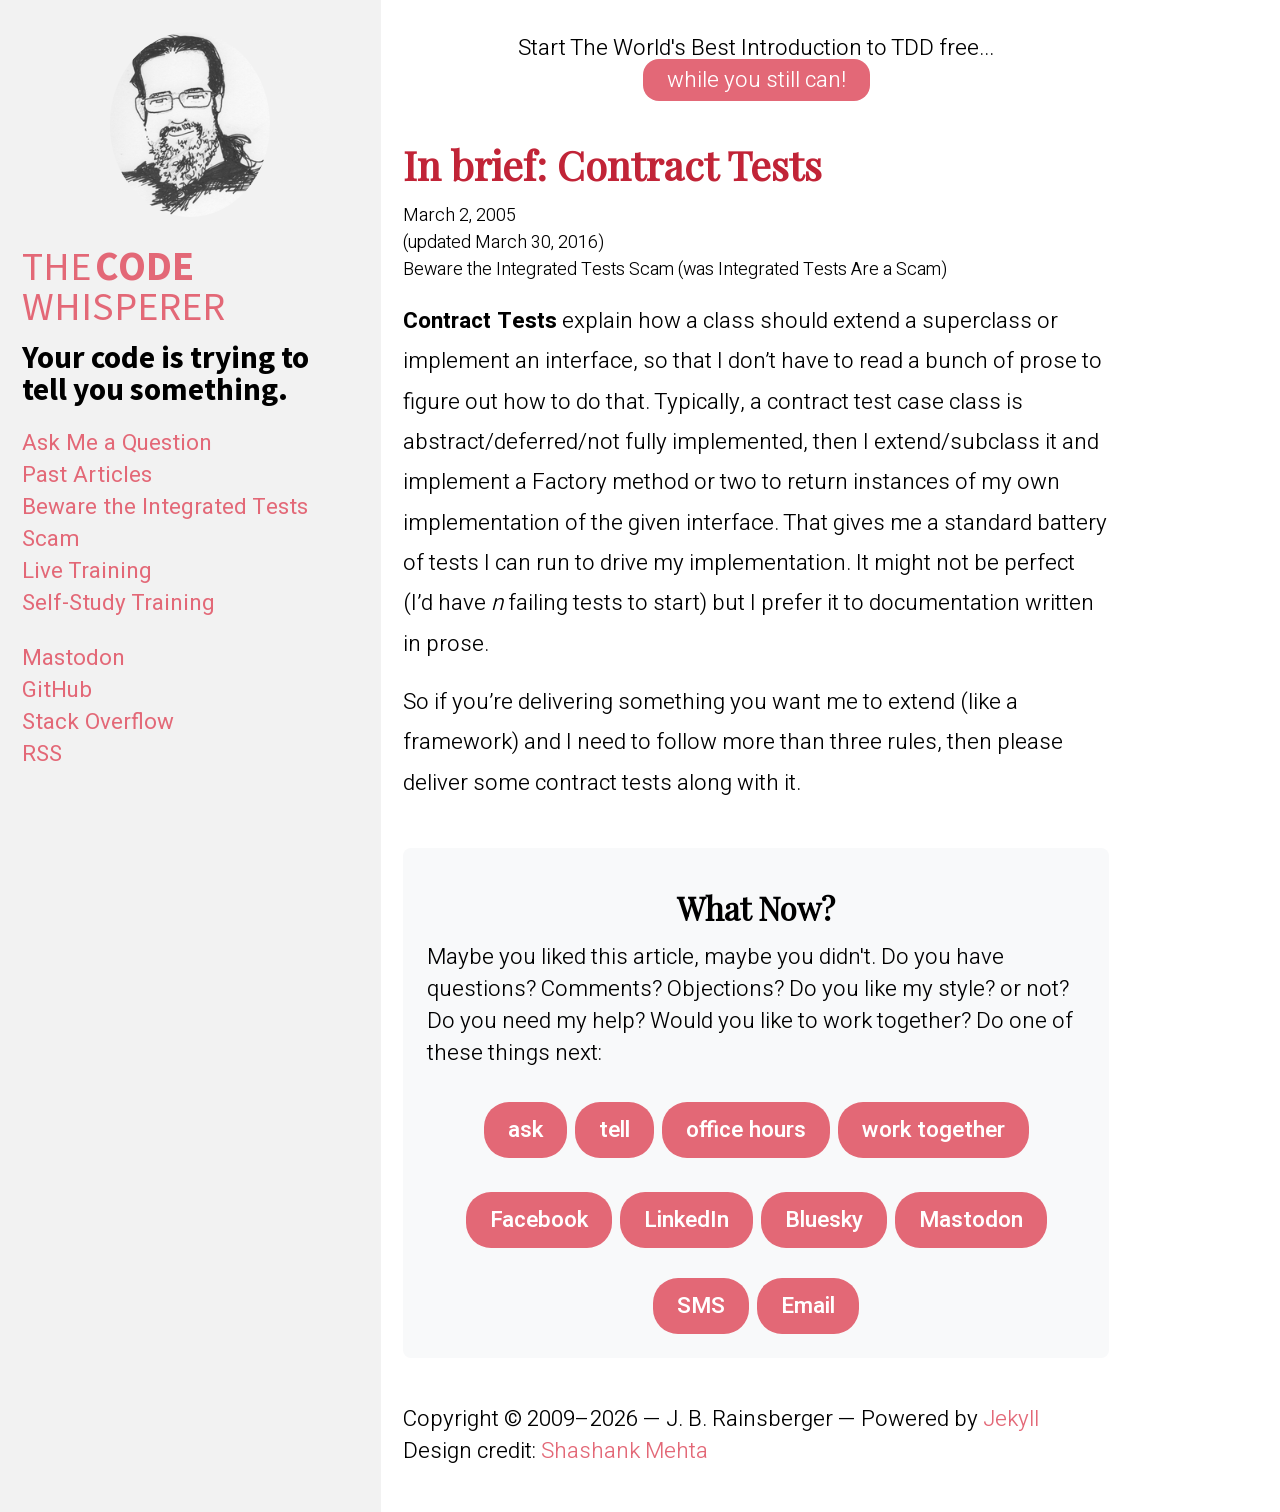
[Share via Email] (808, 1306)
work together (933, 1130)
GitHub (57, 690)
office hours (746, 1130)
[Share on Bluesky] (824, 1220)
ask (525, 1130)
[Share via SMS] (701, 1306)
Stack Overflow (98, 722)
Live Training (87, 571)
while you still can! (756, 80)
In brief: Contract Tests (612, 164)
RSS (42, 754)
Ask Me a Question (117, 443)
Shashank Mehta (624, 1451)
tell (614, 1130)
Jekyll (1011, 1419)
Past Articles (87, 475)
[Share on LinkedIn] (686, 1220)
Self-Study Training (118, 603)
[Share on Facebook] (539, 1220)
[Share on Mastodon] (971, 1220)
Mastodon (73, 658)
